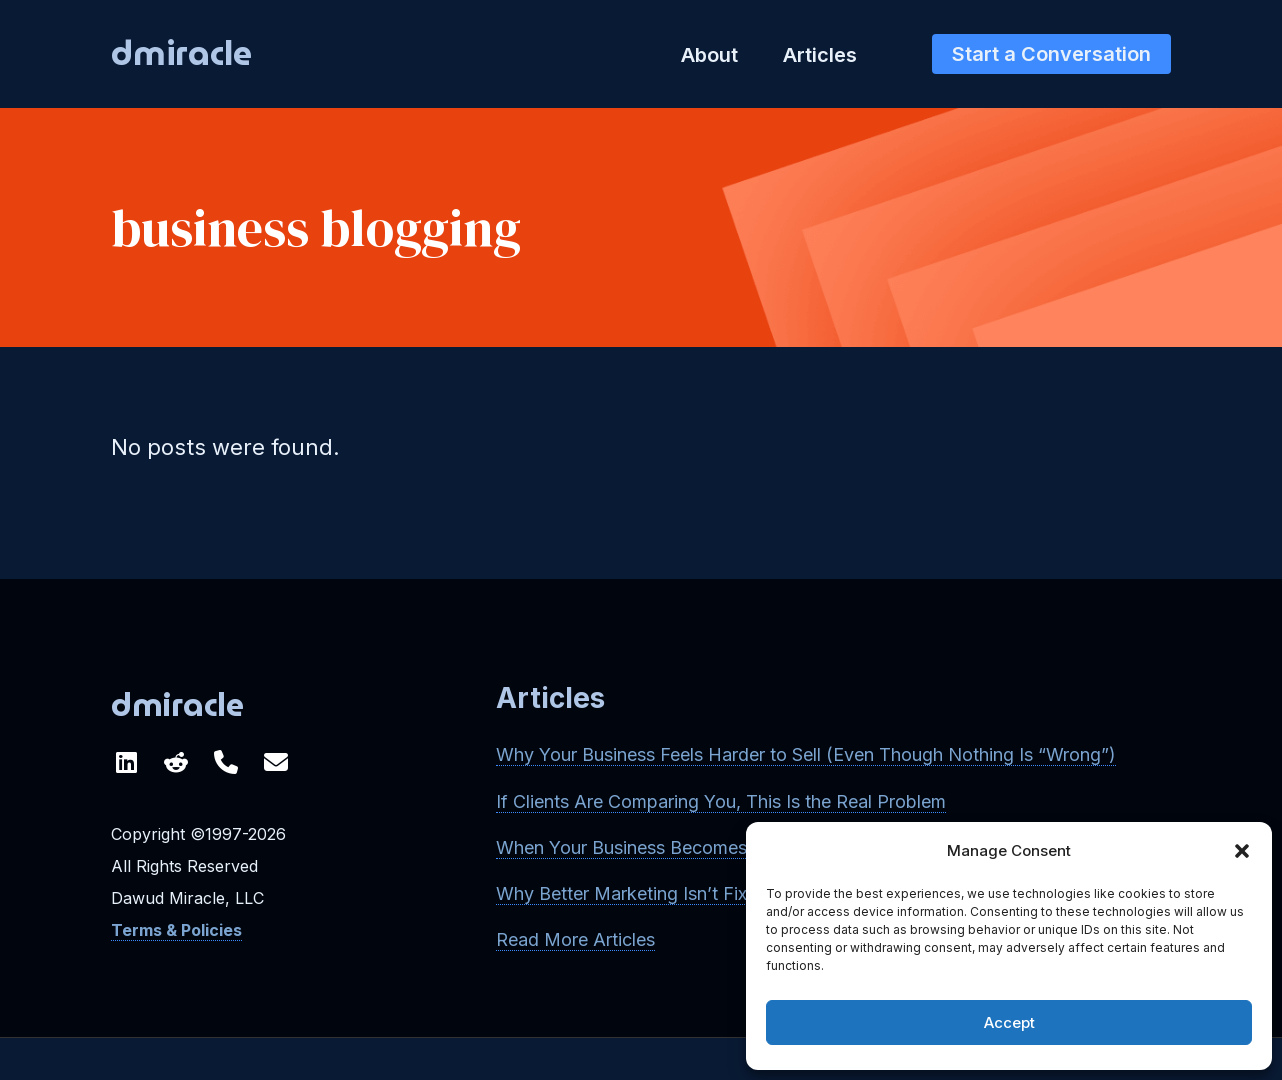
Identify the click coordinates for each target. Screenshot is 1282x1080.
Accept (1009, 1022)
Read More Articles (575, 939)
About (709, 55)
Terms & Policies (176, 930)
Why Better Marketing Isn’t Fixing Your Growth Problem (725, 893)
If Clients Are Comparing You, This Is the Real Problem (721, 801)
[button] (1242, 851)
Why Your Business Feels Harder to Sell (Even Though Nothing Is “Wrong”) (806, 754)
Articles (820, 55)
